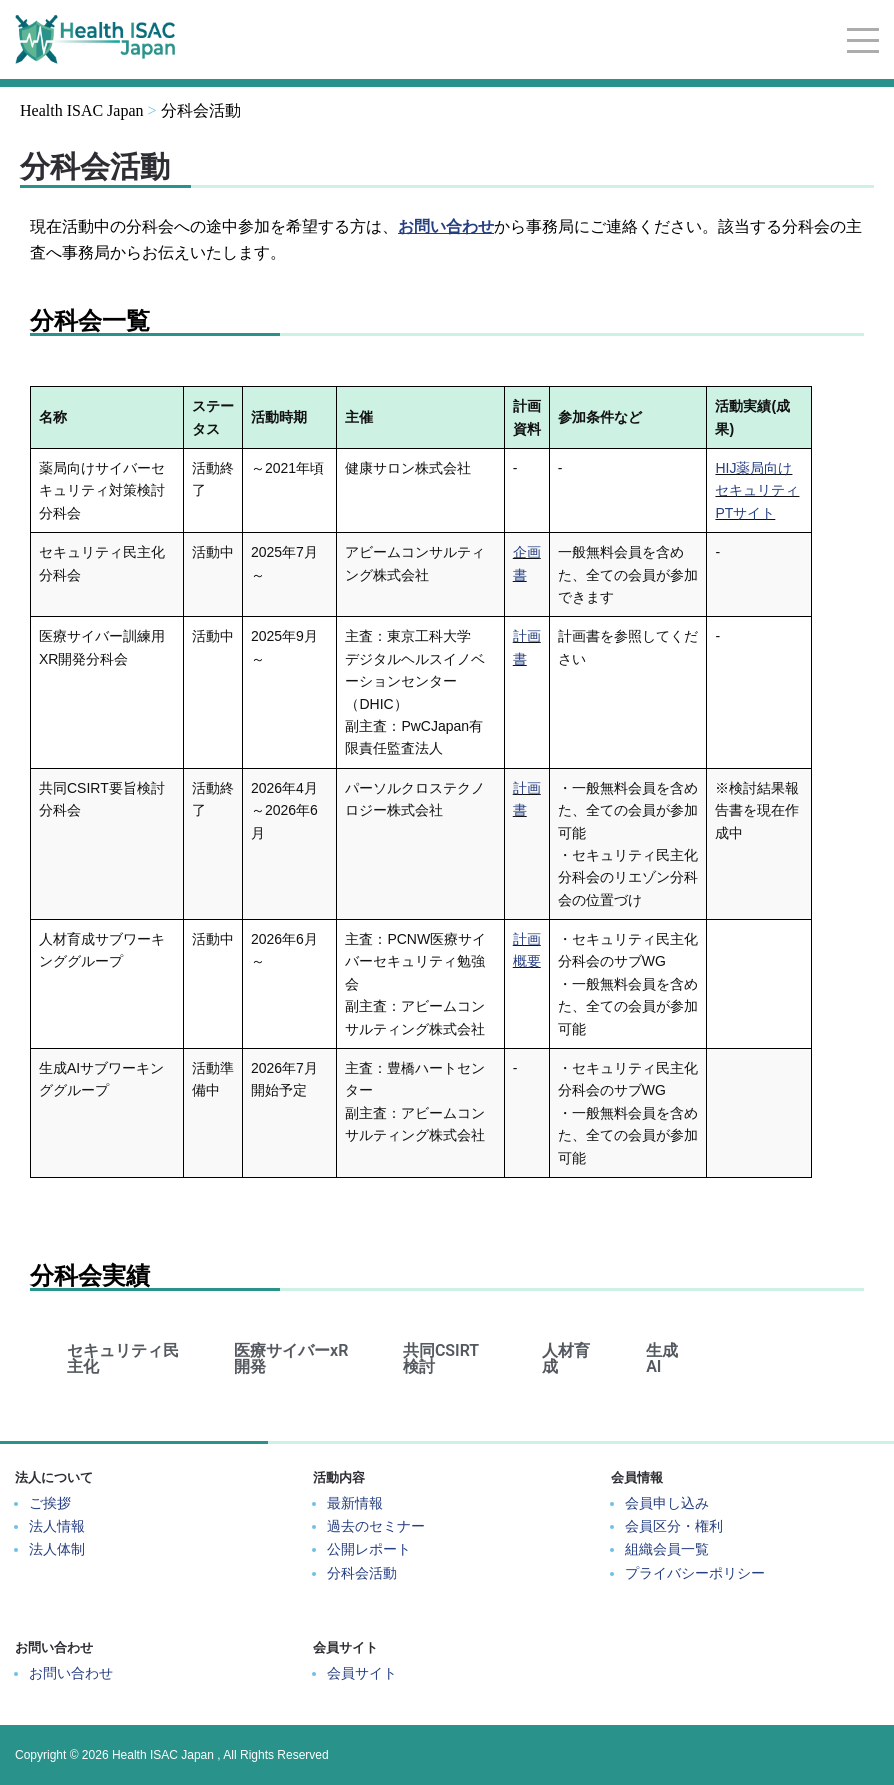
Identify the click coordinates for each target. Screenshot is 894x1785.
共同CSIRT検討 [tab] (441, 1358)
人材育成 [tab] (566, 1358)
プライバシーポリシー (695, 1573)
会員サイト (362, 1673)
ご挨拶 (50, 1503)
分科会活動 (362, 1573)
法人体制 (57, 1549)
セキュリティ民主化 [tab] (123, 1358)
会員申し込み (667, 1503)
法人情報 (57, 1526)
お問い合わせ (71, 1673)
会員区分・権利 (674, 1526)
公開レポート (369, 1549)
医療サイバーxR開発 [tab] (291, 1358)
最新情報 (355, 1503)
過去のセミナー (376, 1526)
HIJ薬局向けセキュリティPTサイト (757, 490)
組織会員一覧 (667, 1549)
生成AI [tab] (662, 1358)
